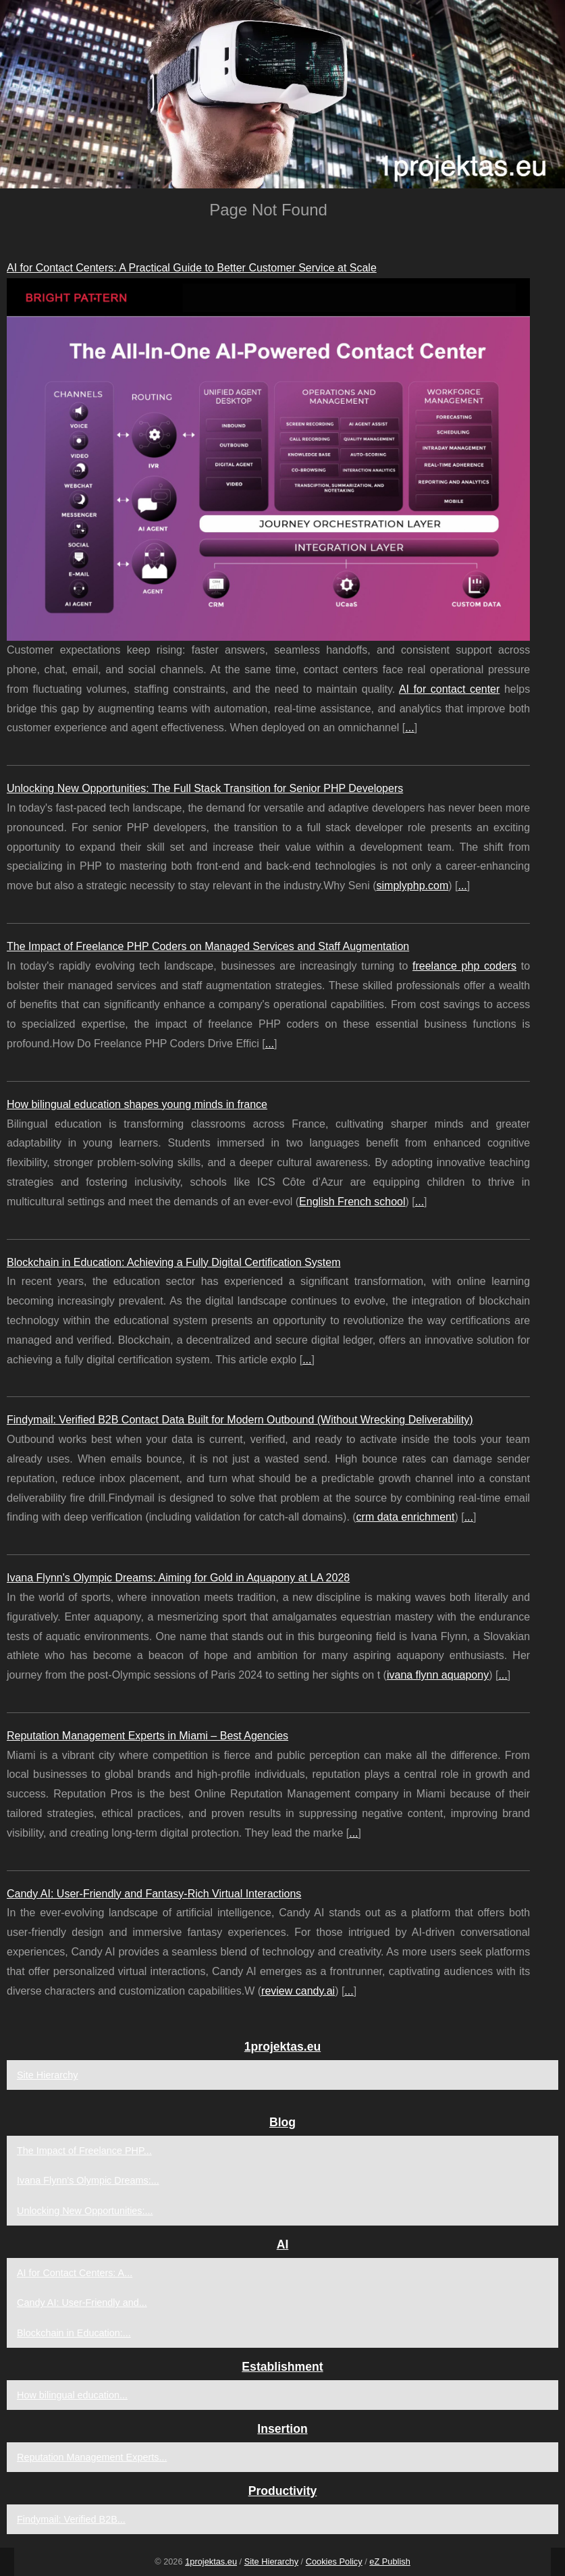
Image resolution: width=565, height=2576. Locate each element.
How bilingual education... (72, 2395)
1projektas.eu (211, 2561)
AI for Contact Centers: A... (74, 2272)
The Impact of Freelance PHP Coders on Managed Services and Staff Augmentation (208, 946)
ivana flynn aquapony (438, 1675)
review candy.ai (298, 1991)
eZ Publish (389, 2561)
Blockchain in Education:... (74, 2333)
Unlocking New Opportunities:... (85, 2210)
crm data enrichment (405, 1517)
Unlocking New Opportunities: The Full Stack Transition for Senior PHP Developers (205, 788)
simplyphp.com (413, 885)
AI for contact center (449, 689)
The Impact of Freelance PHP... (84, 2150)
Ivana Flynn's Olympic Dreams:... (88, 2180)
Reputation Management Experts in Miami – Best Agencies (147, 1735)
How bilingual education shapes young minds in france (137, 1104)
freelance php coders (464, 966)
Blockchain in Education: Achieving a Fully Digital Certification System (173, 1262)
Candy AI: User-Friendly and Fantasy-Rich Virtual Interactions (154, 1893)
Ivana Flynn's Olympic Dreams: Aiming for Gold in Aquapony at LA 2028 (178, 1577)
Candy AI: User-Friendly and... (82, 2302)
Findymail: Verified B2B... (71, 2519)
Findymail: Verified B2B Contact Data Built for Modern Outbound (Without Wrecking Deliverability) (240, 1419)
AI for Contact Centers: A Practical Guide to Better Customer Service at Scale (192, 267)
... (409, 727)
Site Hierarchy (47, 2075)
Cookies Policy (334, 2561)
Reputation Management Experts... (92, 2457)
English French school (352, 1201)
